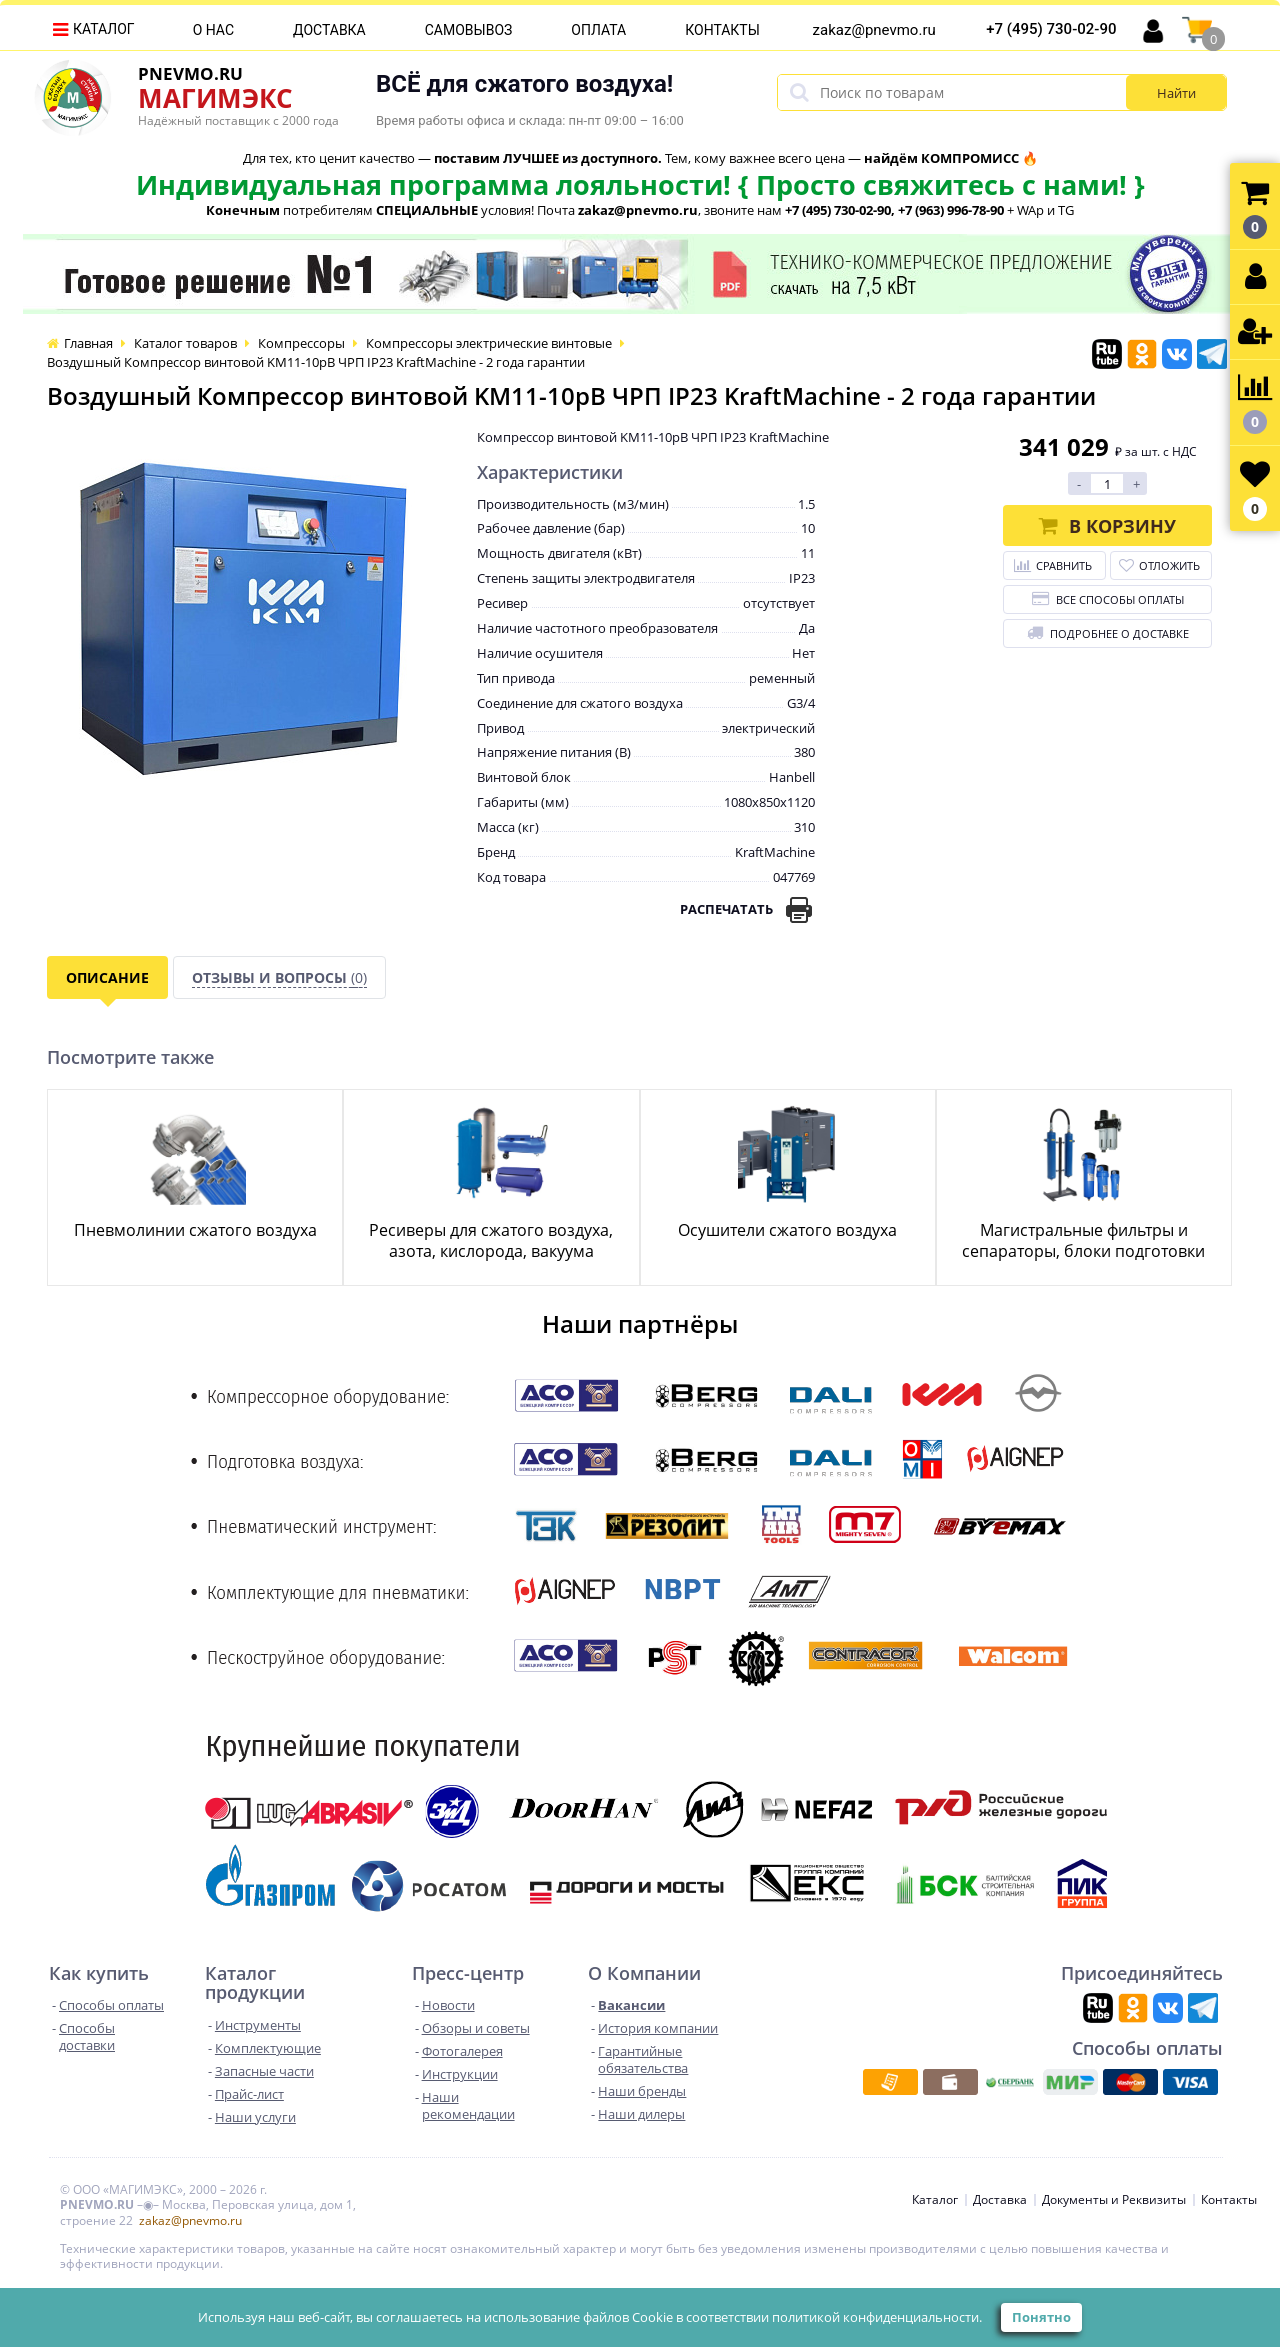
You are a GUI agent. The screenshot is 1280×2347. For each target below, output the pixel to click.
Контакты (722, 30)
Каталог (104, 29)
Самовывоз (469, 30)
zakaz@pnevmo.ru (874, 30)
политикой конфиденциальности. (877, 2317)
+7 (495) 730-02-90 (1051, 29)
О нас (213, 30)
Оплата (598, 30)
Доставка (329, 30)
